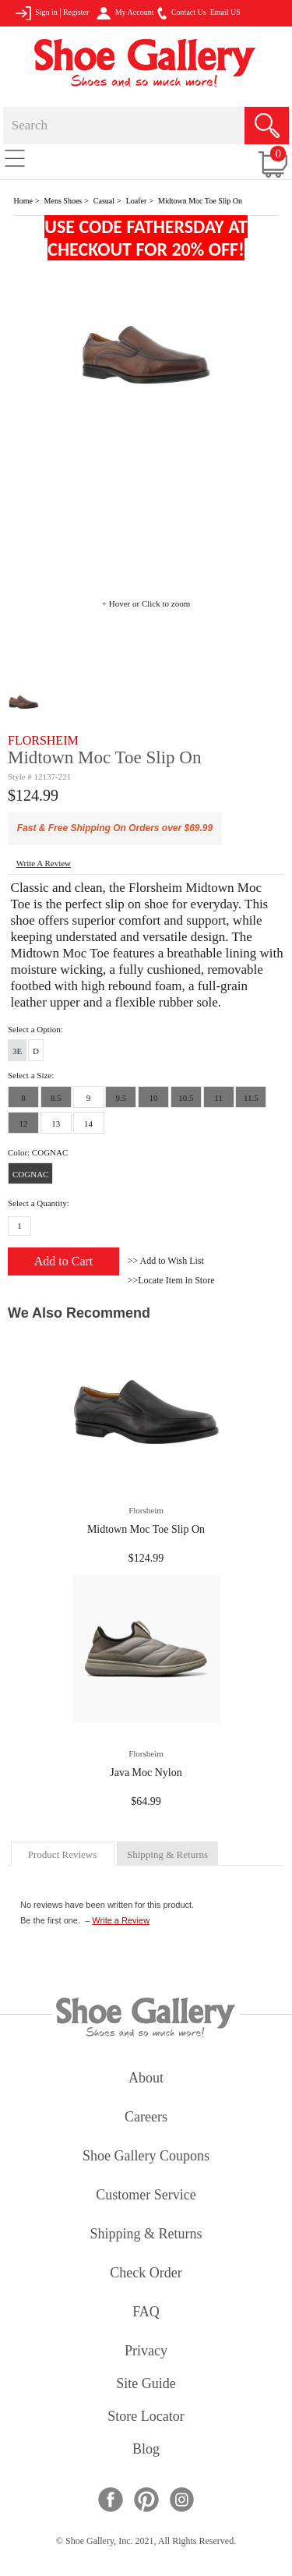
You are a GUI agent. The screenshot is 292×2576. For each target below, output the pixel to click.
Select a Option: (35, 1029)
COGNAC (30, 1174)
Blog (146, 2450)
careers (146, 2118)
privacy (146, 2351)
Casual (103, 200)
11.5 (251, 1097)
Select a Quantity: (38, 1203)
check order (145, 2274)
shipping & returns (167, 1854)
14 (88, 1123)
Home (23, 200)
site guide (146, 2384)
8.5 (56, 1097)
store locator (145, 2417)
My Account (125, 13)
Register (76, 12)
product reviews (62, 1854)
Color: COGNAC (38, 1152)
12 (23, 1123)
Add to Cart (63, 1261)
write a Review (43, 863)
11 (218, 1097)
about (146, 2079)
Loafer (136, 200)
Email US (225, 12)
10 (154, 1097)
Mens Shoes (63, 200)
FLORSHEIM (43, 740)
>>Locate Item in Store (171, 1280)
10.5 (185, 1097)
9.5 (120, 1097)
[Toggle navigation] (14, 157)
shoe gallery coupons (146, 2157)
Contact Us (181, 13)
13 (55, 1123)
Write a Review (121, 1920)
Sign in (36, 13)
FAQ (146, 2312)
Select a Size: (31, 1075)
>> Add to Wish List (166, 1260)
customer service (145, 2196)
